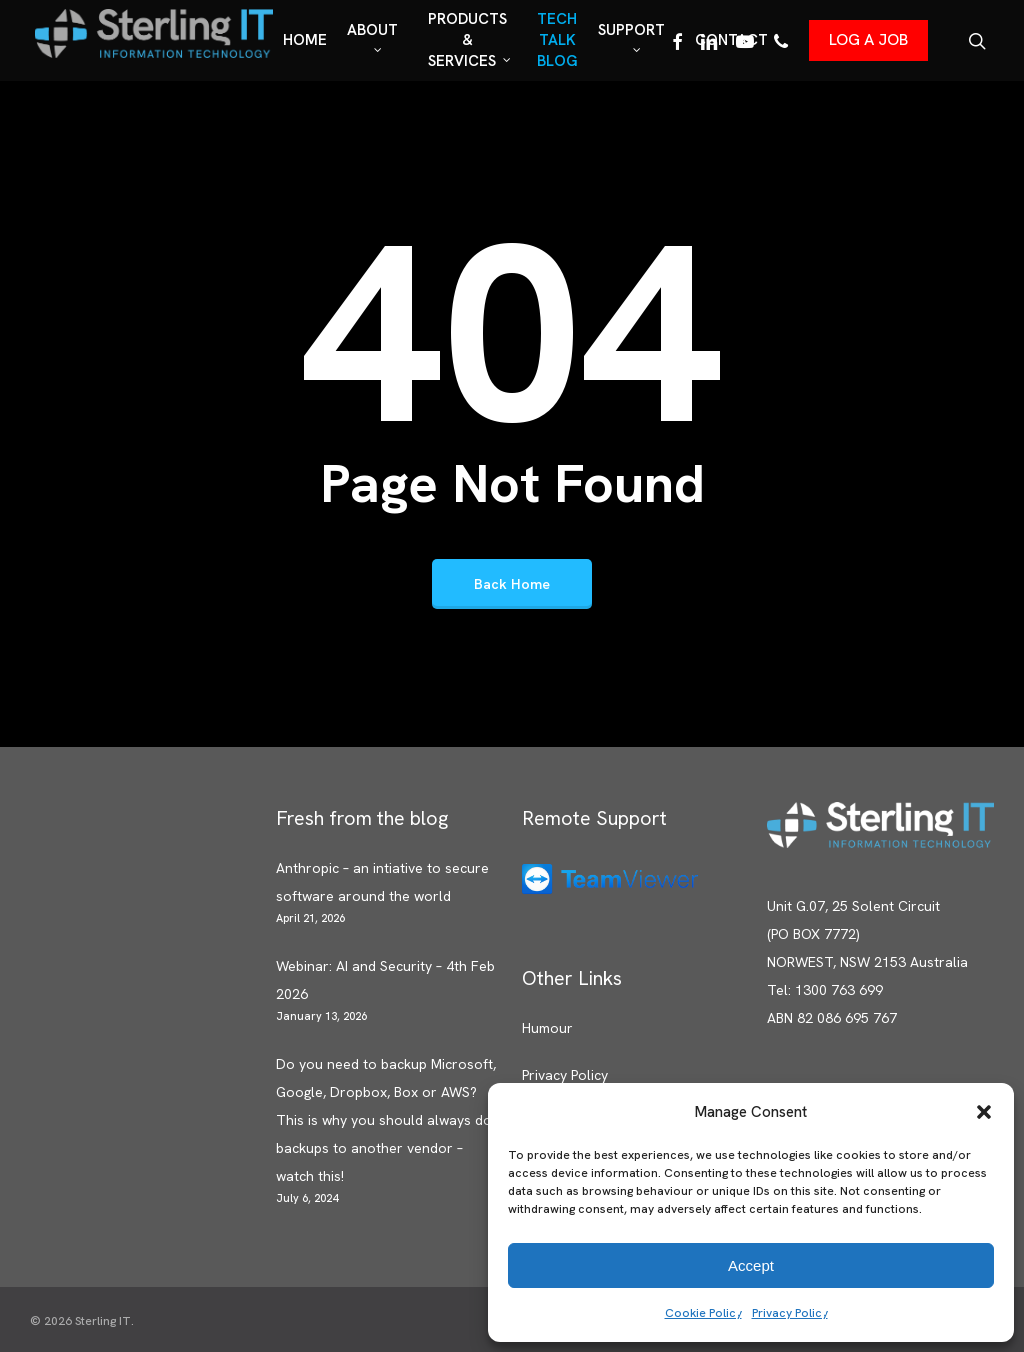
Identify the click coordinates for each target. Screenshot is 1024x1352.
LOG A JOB (868, 39)
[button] (984, 1112)
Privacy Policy (790, 1313)
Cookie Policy (703, 1313)
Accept (751, 1265)
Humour (547, 1028)
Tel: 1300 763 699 (825, 990)
